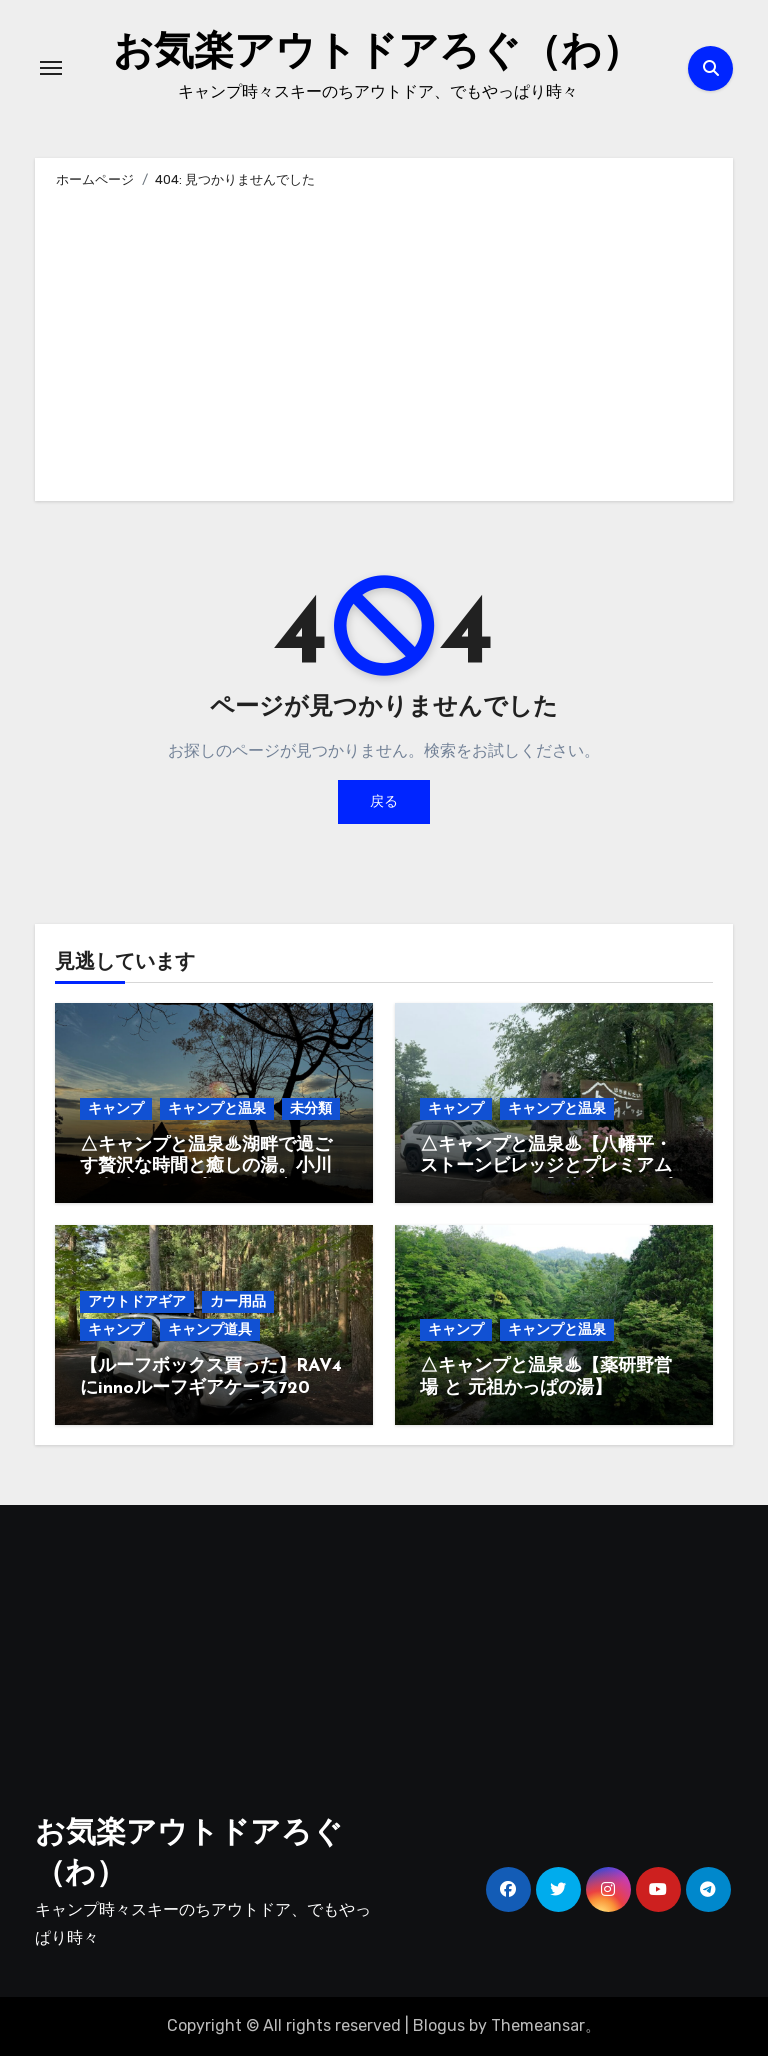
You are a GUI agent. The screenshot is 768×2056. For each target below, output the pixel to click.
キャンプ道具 (210, 1329)
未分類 (311, 1108)
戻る (384, 801)
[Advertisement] (386, 341)
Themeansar (538, 2025)
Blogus (439, 2025)
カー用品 (238, 1301)
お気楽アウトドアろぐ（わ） (377, 54)
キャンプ (116, 1108)
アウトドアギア (137, 1301)
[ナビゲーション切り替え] (51, 68)
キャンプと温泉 (217, 1108)
